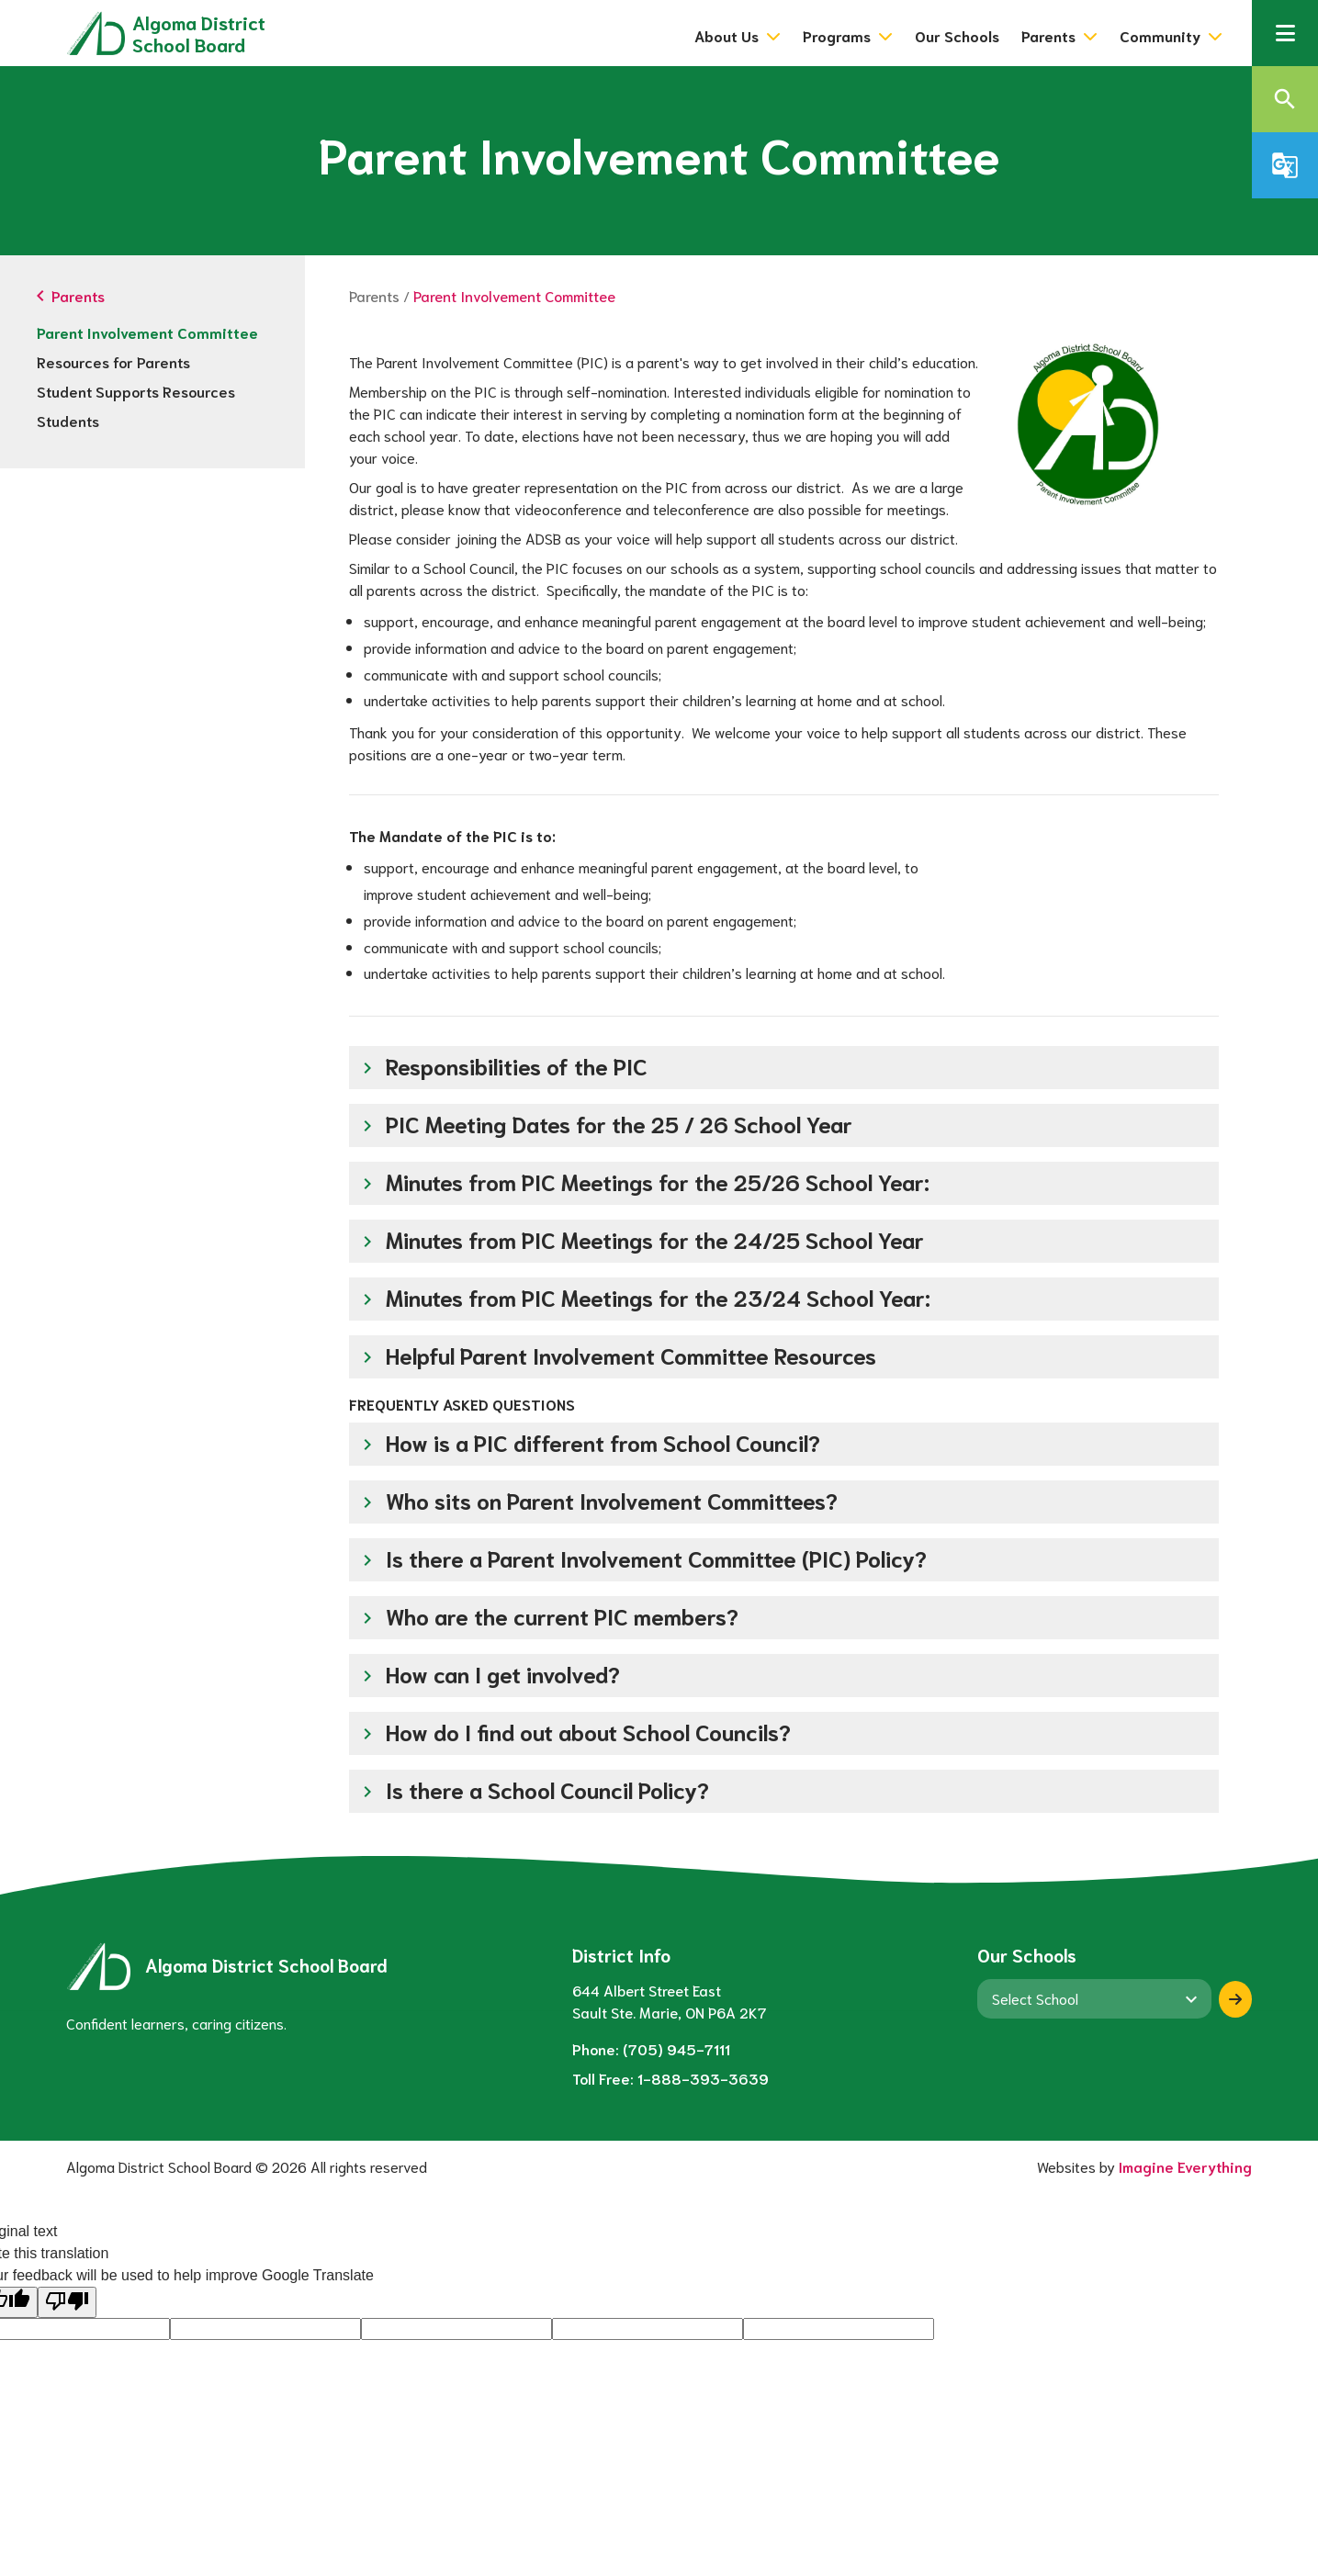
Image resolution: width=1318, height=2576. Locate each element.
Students (68, 420)
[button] (1285, 33)
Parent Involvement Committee (147, 332)
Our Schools (957, 35)
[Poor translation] (67, 2302)
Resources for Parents (113, 361)
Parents (374, 295)
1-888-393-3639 (703, 2077)
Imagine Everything (1185, 2166)
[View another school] (1094, 1998)
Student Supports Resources (136, 390)
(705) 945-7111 (676, 2048)
